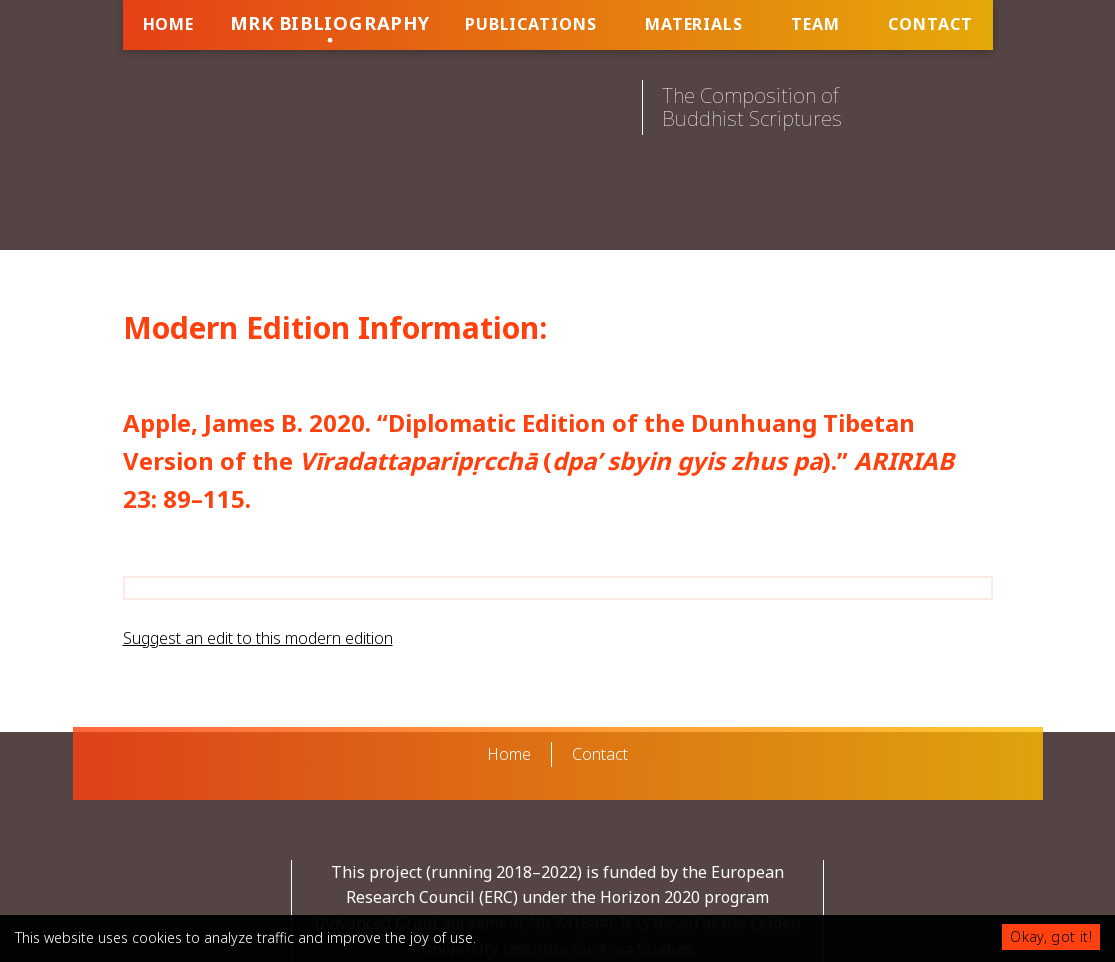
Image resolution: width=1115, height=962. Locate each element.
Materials (694, 24)
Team (815, 24)
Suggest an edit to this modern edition (258, 638)
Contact (930, 24)
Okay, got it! (1051, 936)
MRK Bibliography (329, 22)
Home (169, 24)
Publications (530, 24)
